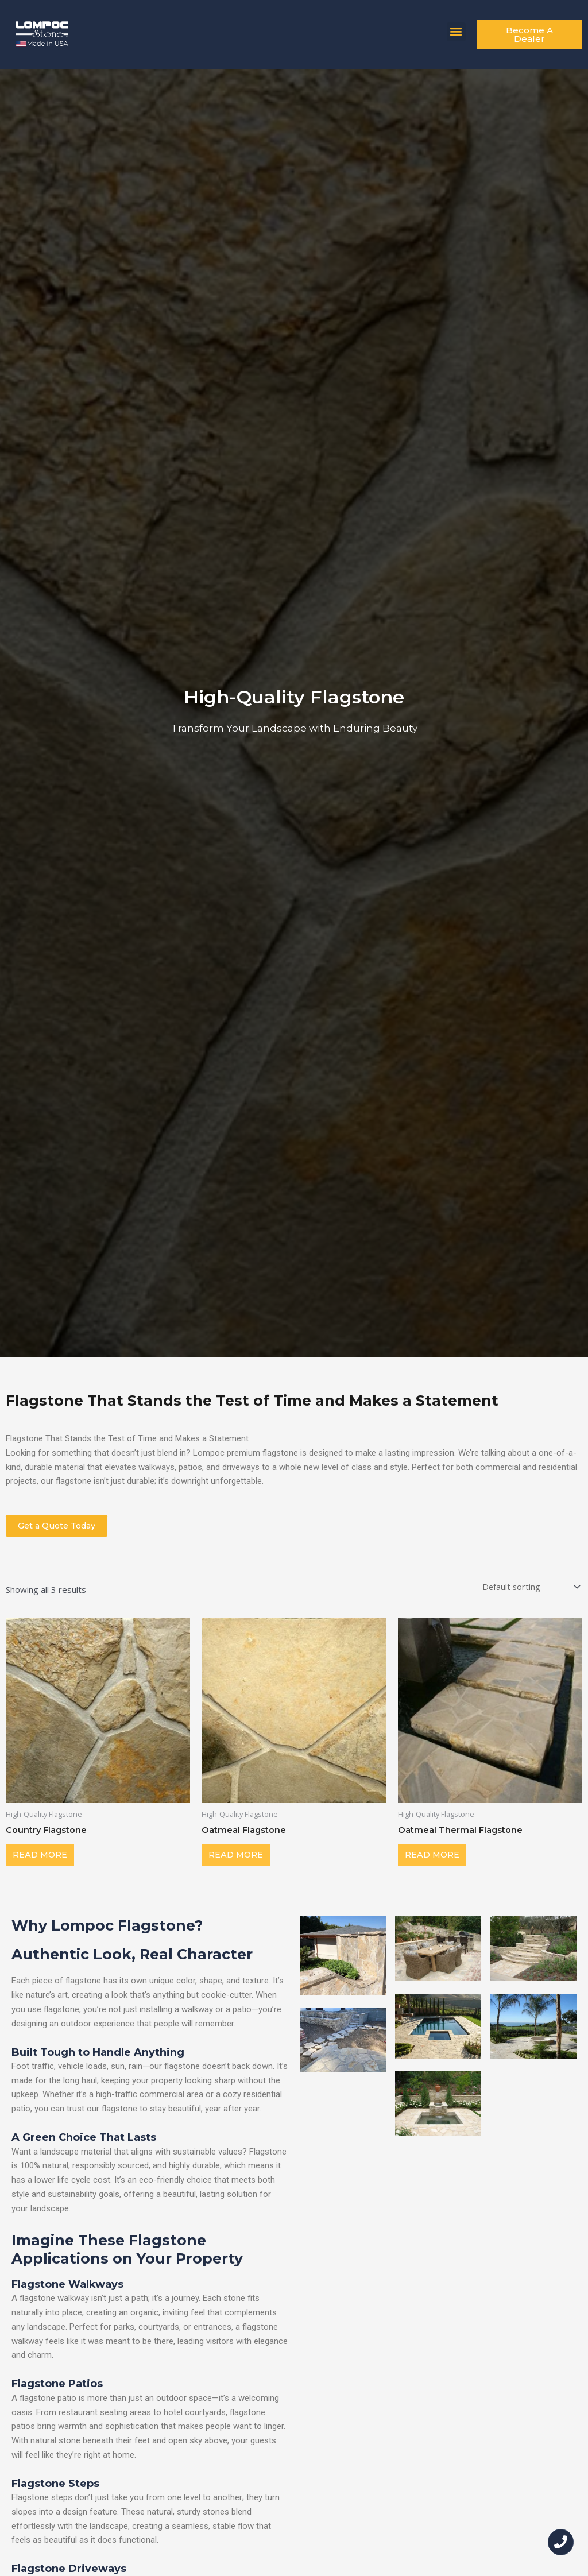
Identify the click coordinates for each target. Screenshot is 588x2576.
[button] (456, 31)
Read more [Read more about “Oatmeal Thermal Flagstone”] (433, 1856)
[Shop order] (529, 1587)
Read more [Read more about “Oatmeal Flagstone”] (236, 1856)
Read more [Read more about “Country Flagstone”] (41, 1856)
